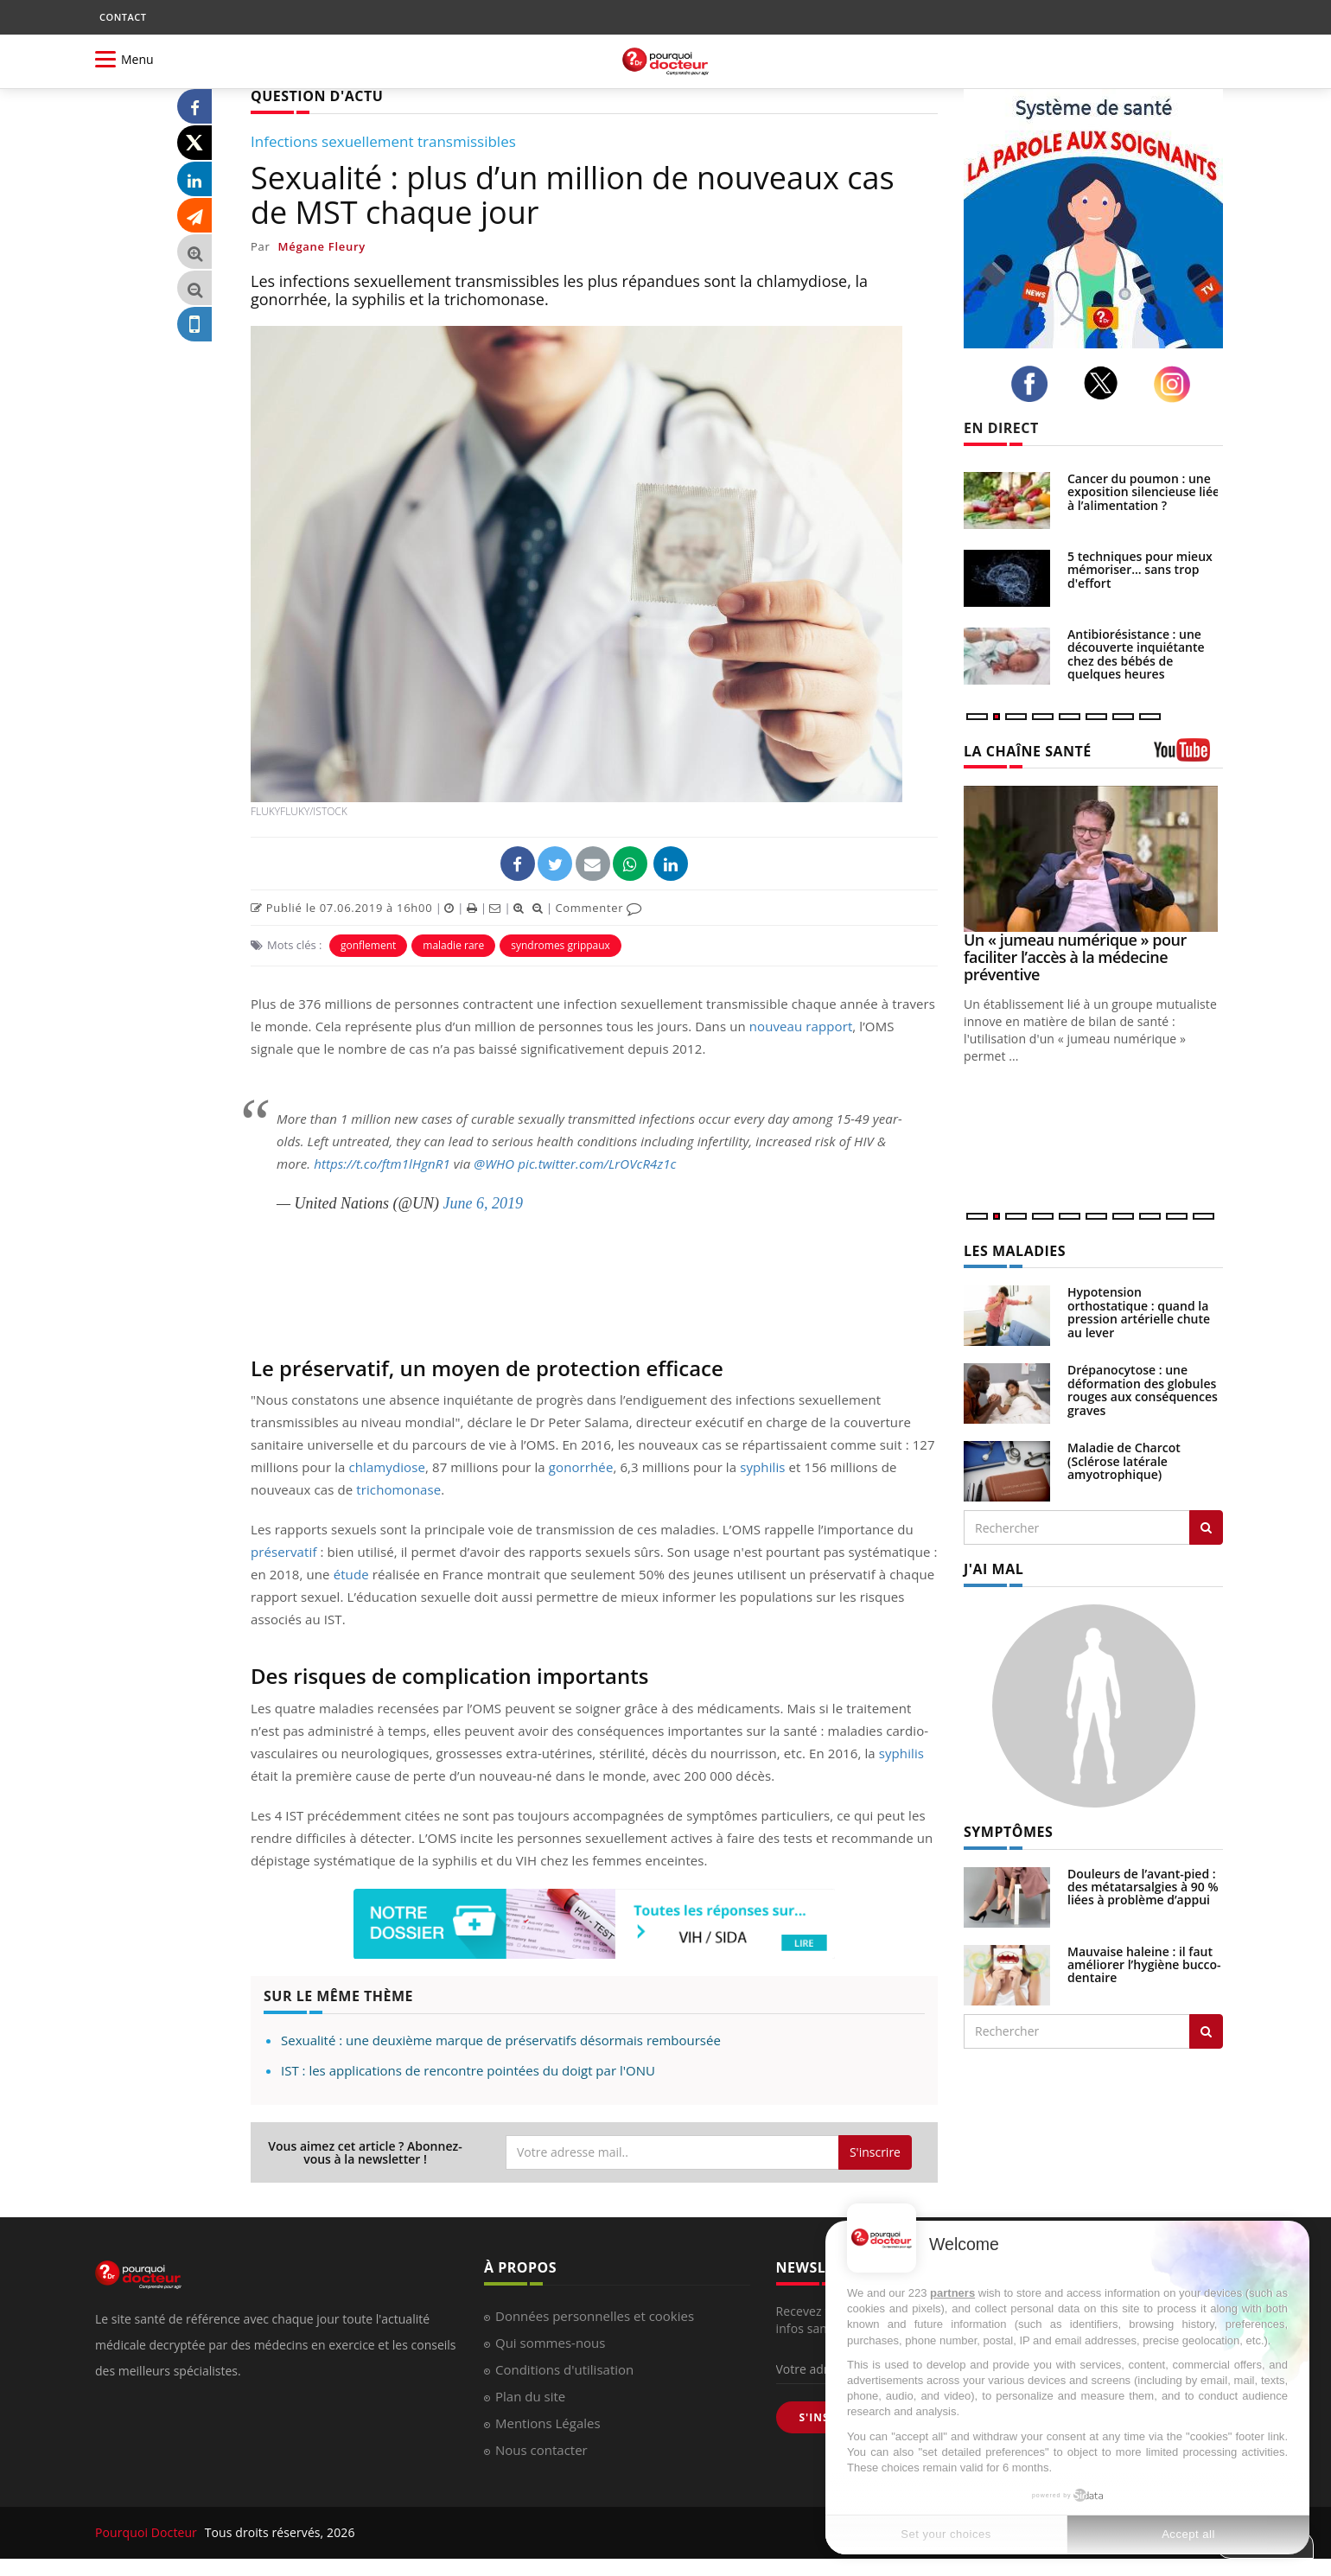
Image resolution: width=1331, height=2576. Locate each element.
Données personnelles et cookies (594, 2315)
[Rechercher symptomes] (1206, 2031)
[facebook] (1034, 384)
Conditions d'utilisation (564, 2369)
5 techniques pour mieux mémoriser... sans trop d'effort (1140, 569)
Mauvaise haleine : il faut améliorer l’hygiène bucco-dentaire (1144, 1964)
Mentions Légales (548, 2423)
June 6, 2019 (483, 1203)
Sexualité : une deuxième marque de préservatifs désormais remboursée (501, 2040)
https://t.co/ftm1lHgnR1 (382, 1163)
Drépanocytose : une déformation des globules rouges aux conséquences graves (1142, 1389)
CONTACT (122, 16)
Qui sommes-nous (550, 2342)
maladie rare (453, 945)
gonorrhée (581, 1467)
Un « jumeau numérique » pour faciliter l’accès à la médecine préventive (1075, 957)
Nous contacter (541, 2449)
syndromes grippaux (560, 945)
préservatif (284, 1551)
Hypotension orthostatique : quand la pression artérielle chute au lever (1138, 1312)
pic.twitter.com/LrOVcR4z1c (597, 1163)
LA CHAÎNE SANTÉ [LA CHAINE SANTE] (1028, 751)
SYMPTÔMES (1008, 1831)
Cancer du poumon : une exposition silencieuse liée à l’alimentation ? (1143, 491)
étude (351, 1574)
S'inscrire (875, 2152)
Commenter (598, 907)
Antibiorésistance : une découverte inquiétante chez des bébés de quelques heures (1136, 654)
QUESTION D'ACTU (317, 95)
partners (952, 2292)
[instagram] (1177, 384)
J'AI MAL (993, 1568)
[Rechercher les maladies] (1206, 1527)
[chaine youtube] (1188, 756)
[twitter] (1106, 383)
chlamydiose (386, 1467)
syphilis (762, 1467)
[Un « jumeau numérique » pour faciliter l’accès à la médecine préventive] (1093, 859)
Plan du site (530, 2396)
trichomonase (398, 1489)
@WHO (494, 1163)
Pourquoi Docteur (148, 2532)
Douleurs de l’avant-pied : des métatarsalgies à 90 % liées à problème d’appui (1143, 1887)
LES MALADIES (1015, 1250)
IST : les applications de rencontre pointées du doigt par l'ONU (468, 2070)
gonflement (368, 945)
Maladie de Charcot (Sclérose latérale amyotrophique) (1124, 1460)
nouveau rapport (801, 1026)
